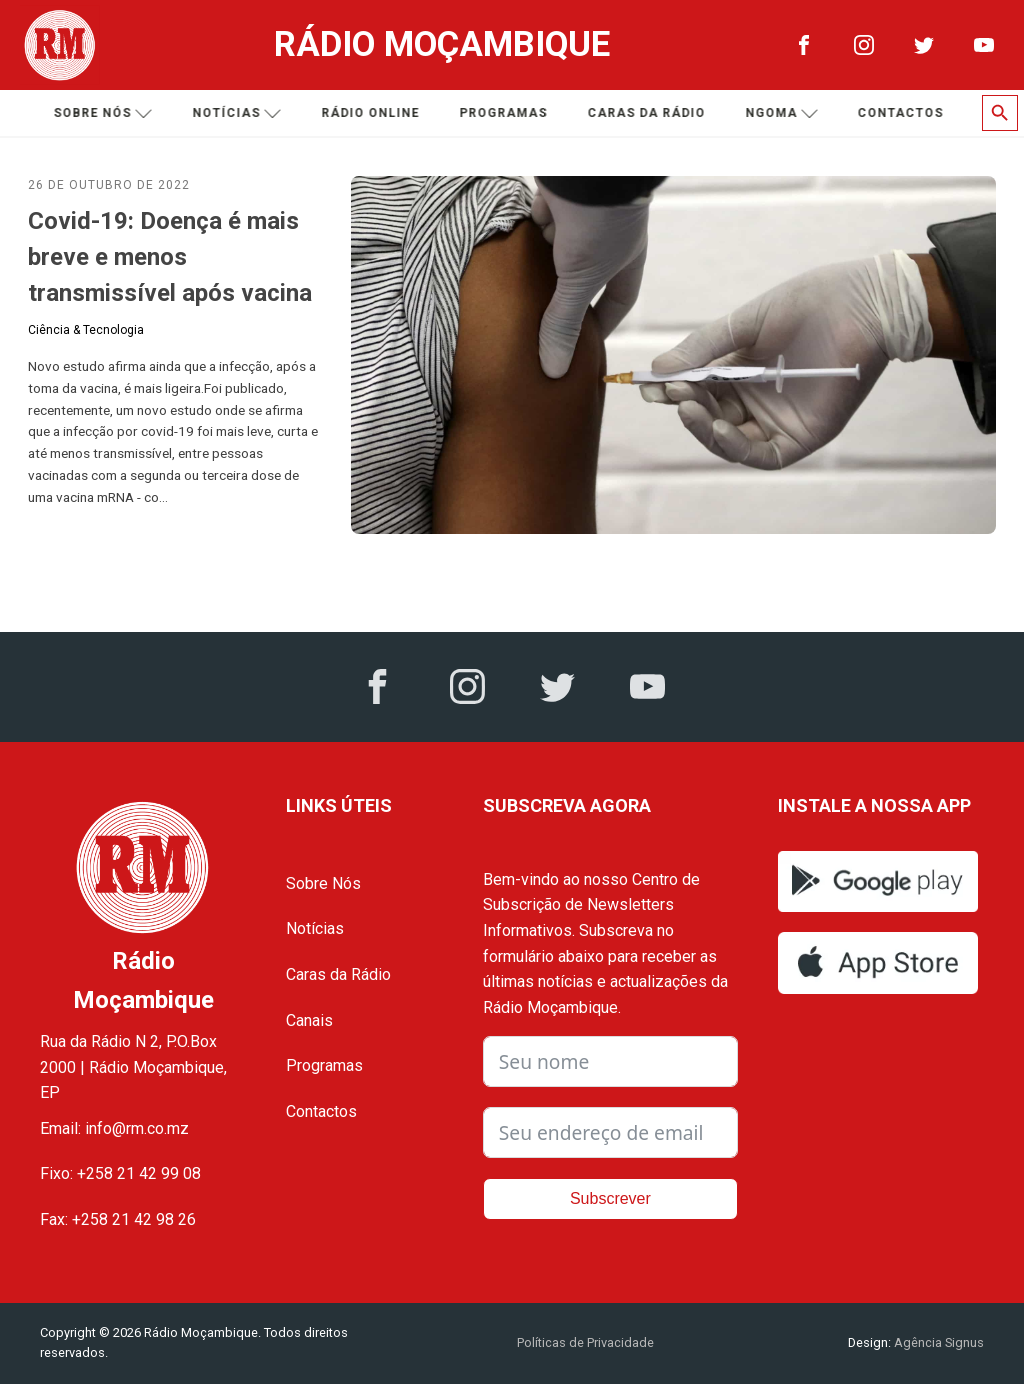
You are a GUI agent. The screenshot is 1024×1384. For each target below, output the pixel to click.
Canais (309, 1020)
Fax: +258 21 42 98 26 (118, 1219)
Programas (506, 113)
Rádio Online (373, 113)
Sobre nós (105, 113)
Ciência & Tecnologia (86, 330)
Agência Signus (937, 1342)
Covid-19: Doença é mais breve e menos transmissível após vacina (170, 257)
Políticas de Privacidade (585, 1342)
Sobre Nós (323, 883)
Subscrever (610, 1198)
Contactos (903, 113)
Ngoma (784, 113)
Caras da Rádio (649, 113)
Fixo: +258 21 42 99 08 (120, 1173)
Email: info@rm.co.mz (114, 1128)
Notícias (239, 113)
